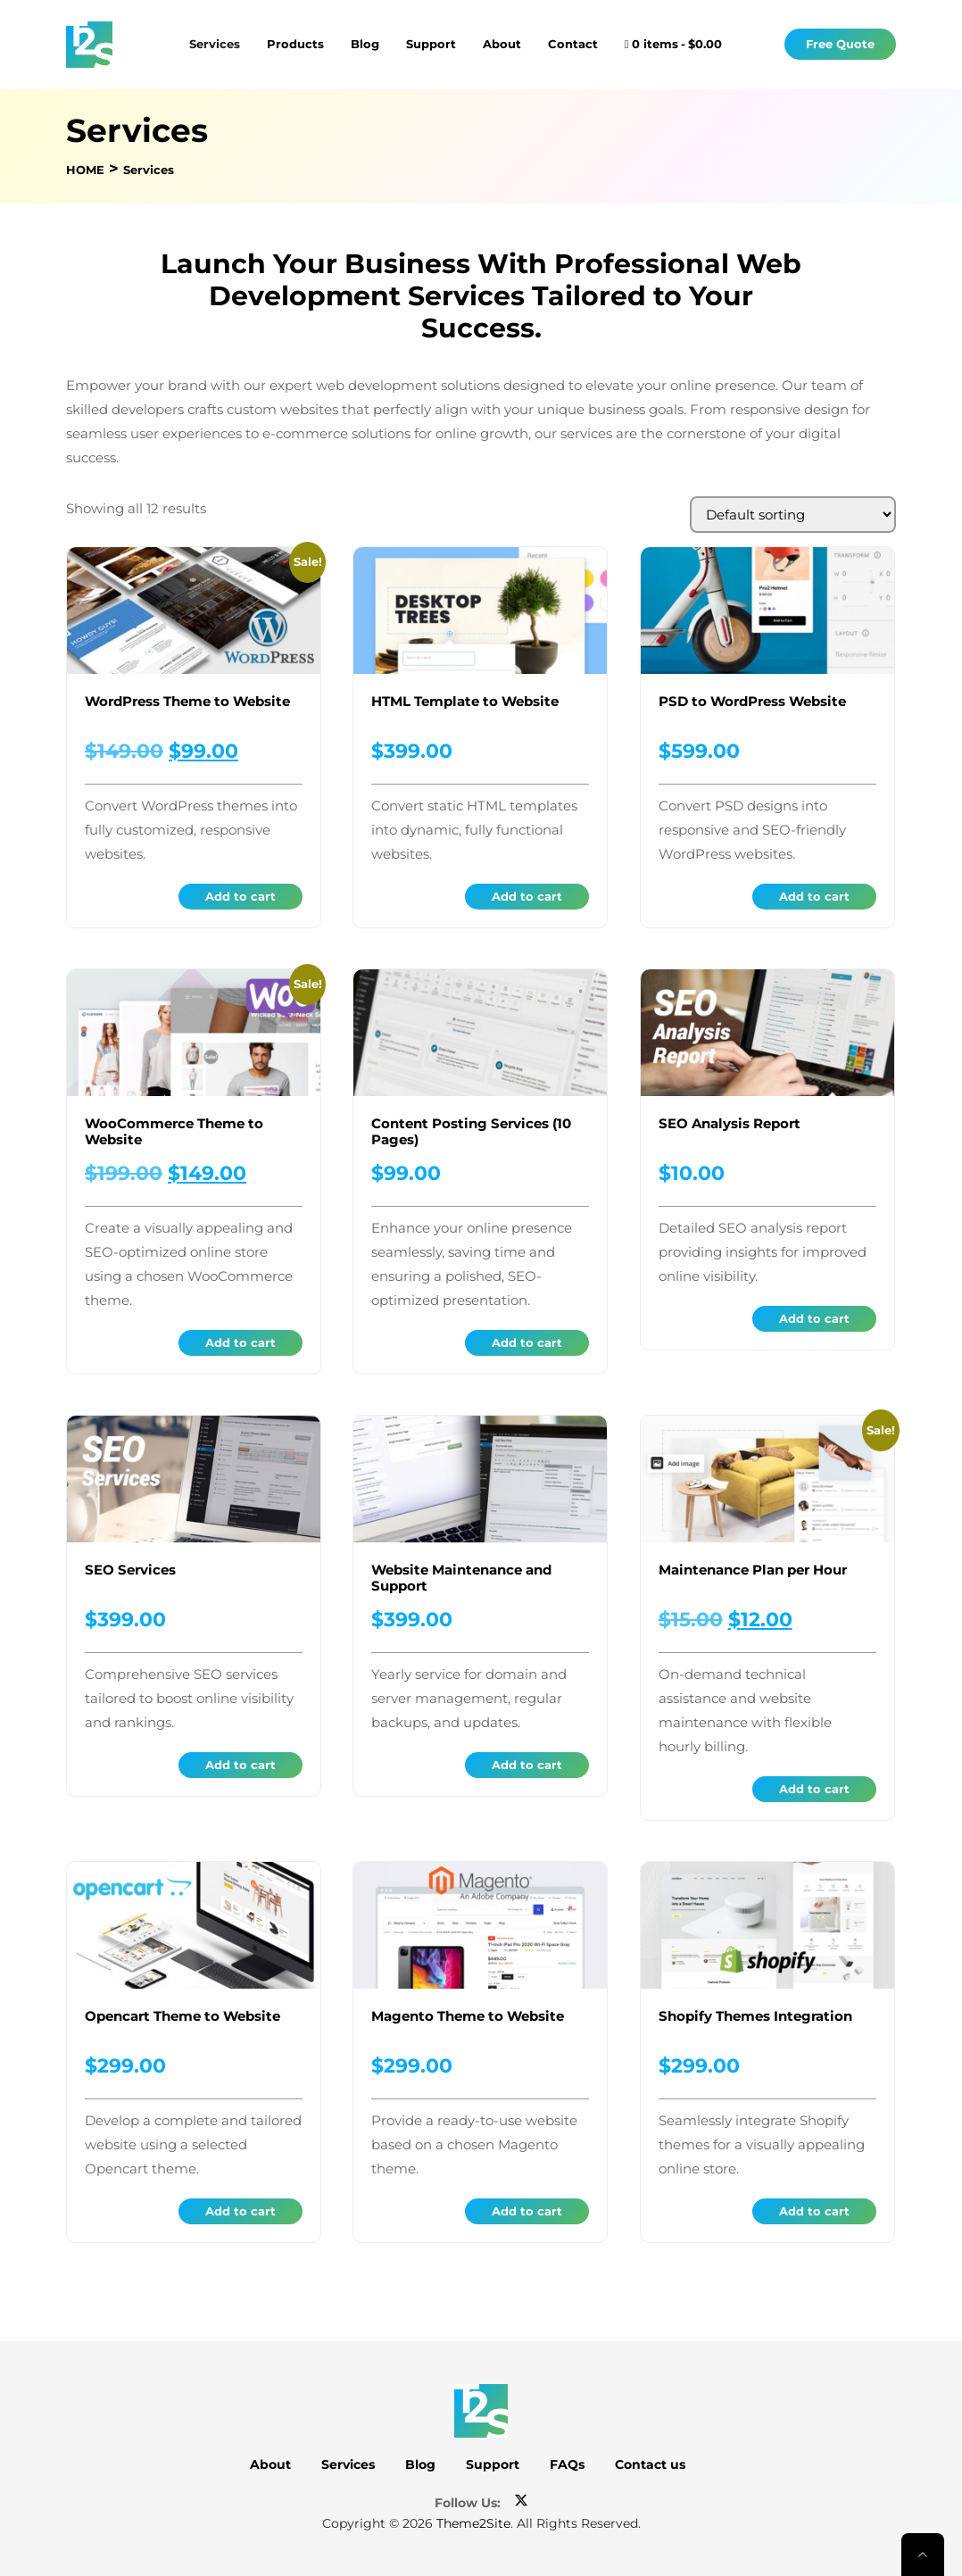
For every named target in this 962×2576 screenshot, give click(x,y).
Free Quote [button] (840, 44)
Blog (365, 44)
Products (295, 44)
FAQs (567, 2464)
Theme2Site (473, 2523)
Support (431, 44)
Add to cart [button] (240, 896)
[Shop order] (793, 514)
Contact (573, 44)
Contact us (650, 2464)
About (502, 44)
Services (214, 44)
